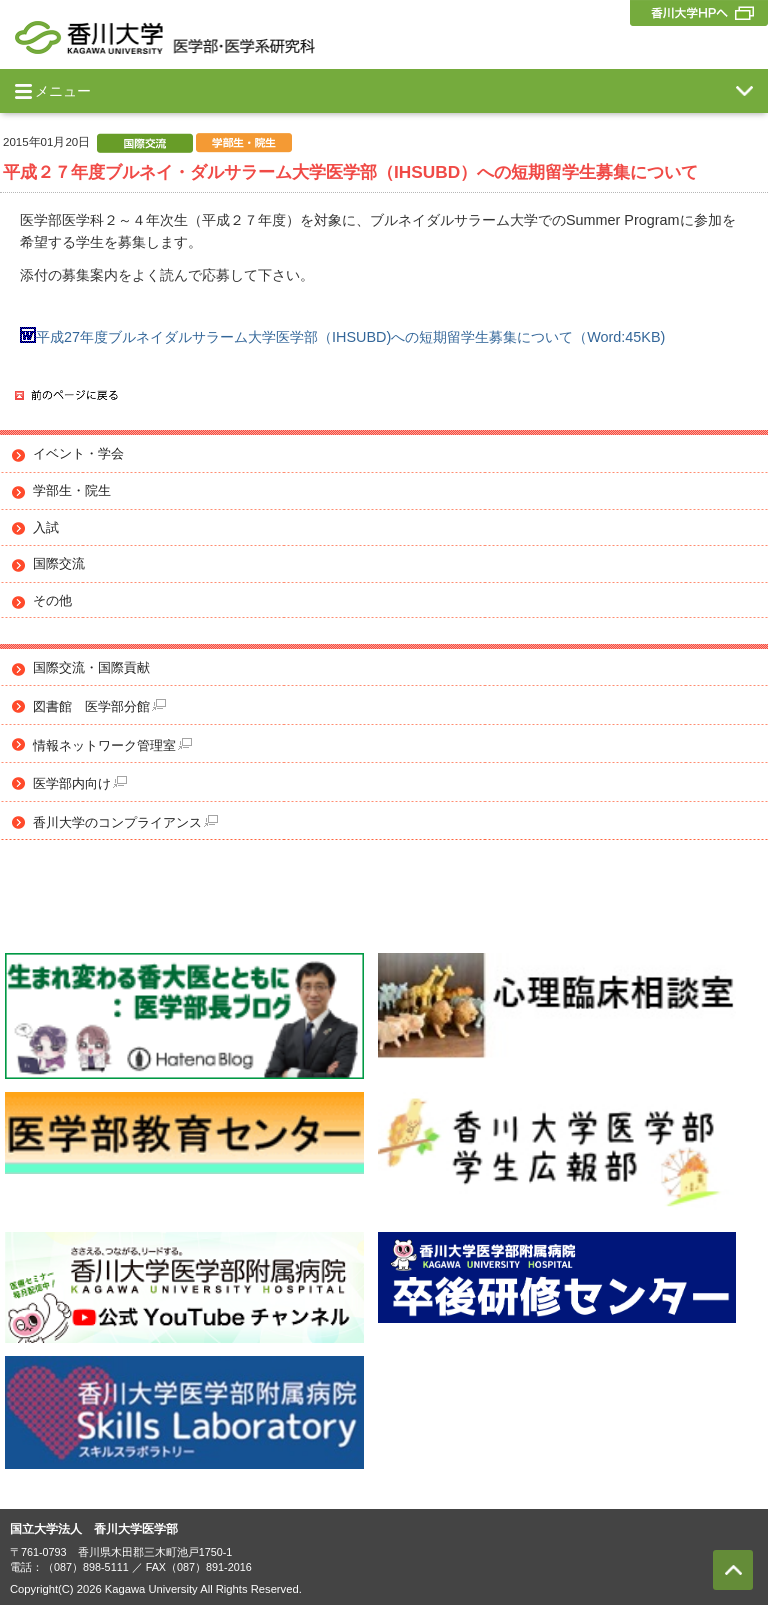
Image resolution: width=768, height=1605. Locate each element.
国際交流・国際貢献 (91, 668)
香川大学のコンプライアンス (125, 822)
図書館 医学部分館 (99, 706)
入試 (46, 528)
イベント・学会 (78, 454)
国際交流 (59, 564)
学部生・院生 (72, 491)
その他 (52, 601)
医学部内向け (80, 783)
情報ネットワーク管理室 (112, 745)
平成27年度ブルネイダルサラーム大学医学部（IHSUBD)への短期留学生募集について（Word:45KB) (342, 337)
